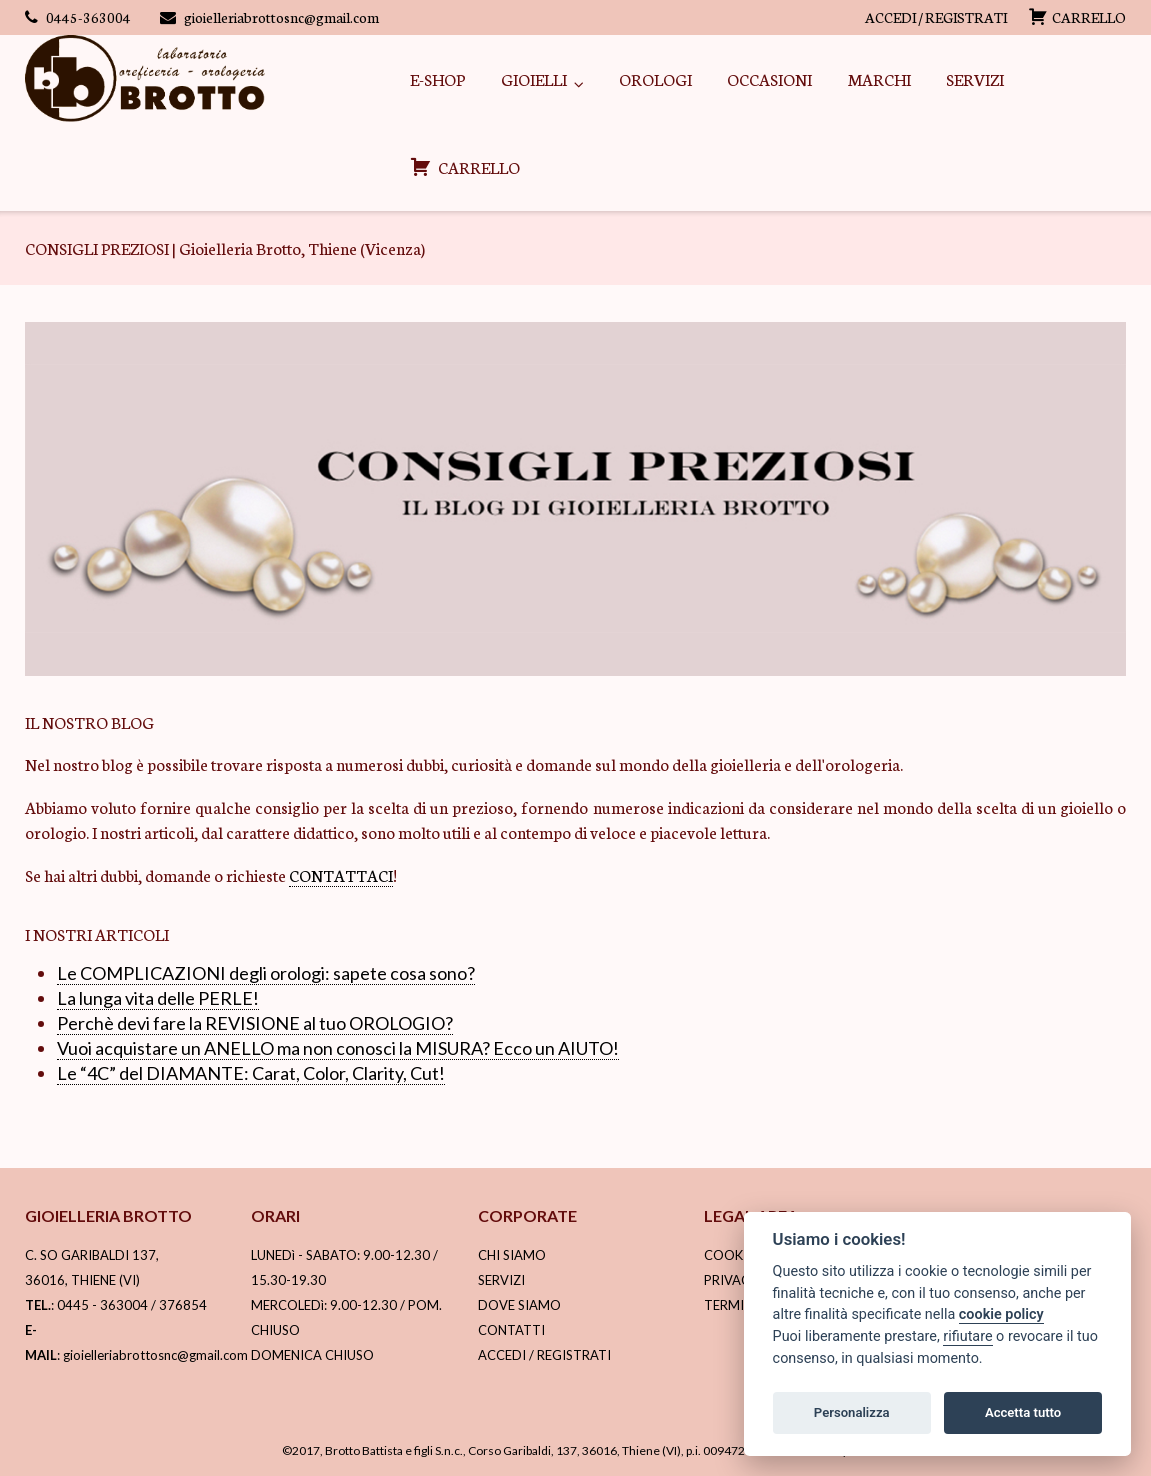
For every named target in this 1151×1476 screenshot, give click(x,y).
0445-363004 (88, 17)
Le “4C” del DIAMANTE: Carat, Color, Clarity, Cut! (251, 1073)
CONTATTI (511, 1330)
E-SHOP (437, 78)
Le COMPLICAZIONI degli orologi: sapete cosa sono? (266, 973)
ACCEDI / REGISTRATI (936, 17)
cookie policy (1001, 1314)
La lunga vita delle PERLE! (158, 998)
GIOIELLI (534, 78)
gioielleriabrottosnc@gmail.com (281, 17)
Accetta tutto (1023, 1412)
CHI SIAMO (512, 1255)
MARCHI (879, 78)
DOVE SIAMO (519, 1305)
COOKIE (729, 1255)
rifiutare (967, 1336)
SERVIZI (975, 78)
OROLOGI (655, 78)
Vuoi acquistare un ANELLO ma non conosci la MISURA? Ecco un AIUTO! (338, 1048)
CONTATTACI (341, 874)
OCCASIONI (769, 78)
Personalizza (852, 1412)
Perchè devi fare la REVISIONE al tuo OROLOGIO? (255, 1023)
